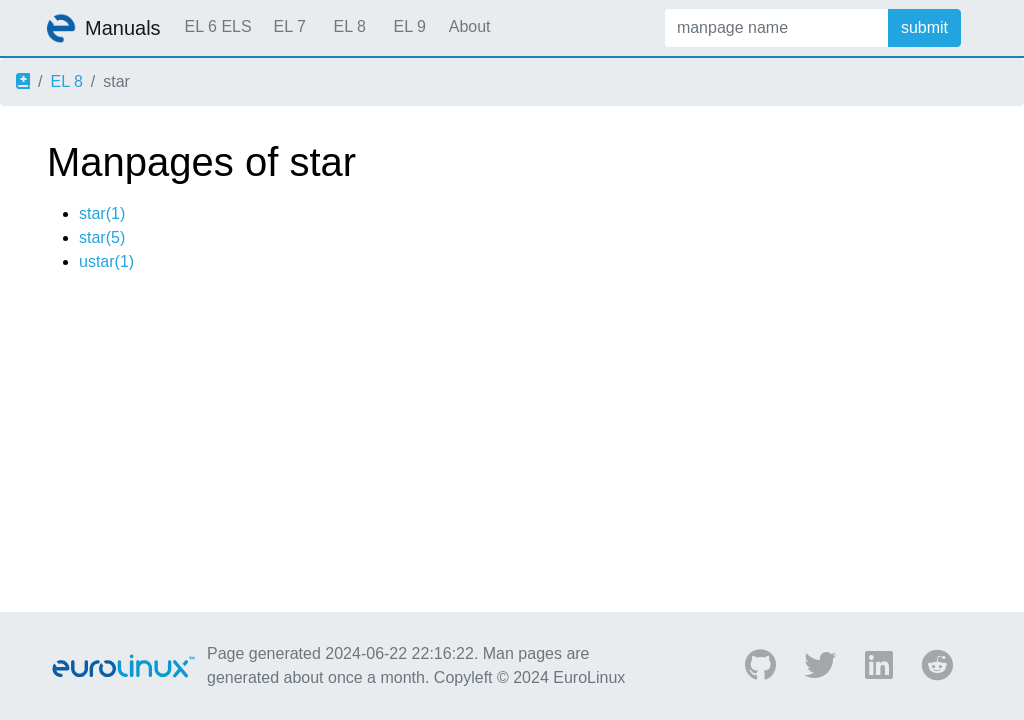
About (470, 26)
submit (924, 27)
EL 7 (289, 26)
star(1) (102, 213)
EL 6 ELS (218, 26)
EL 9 (409, 26)
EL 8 (349, 26)
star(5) (102, 237)
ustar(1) (106, 261)
